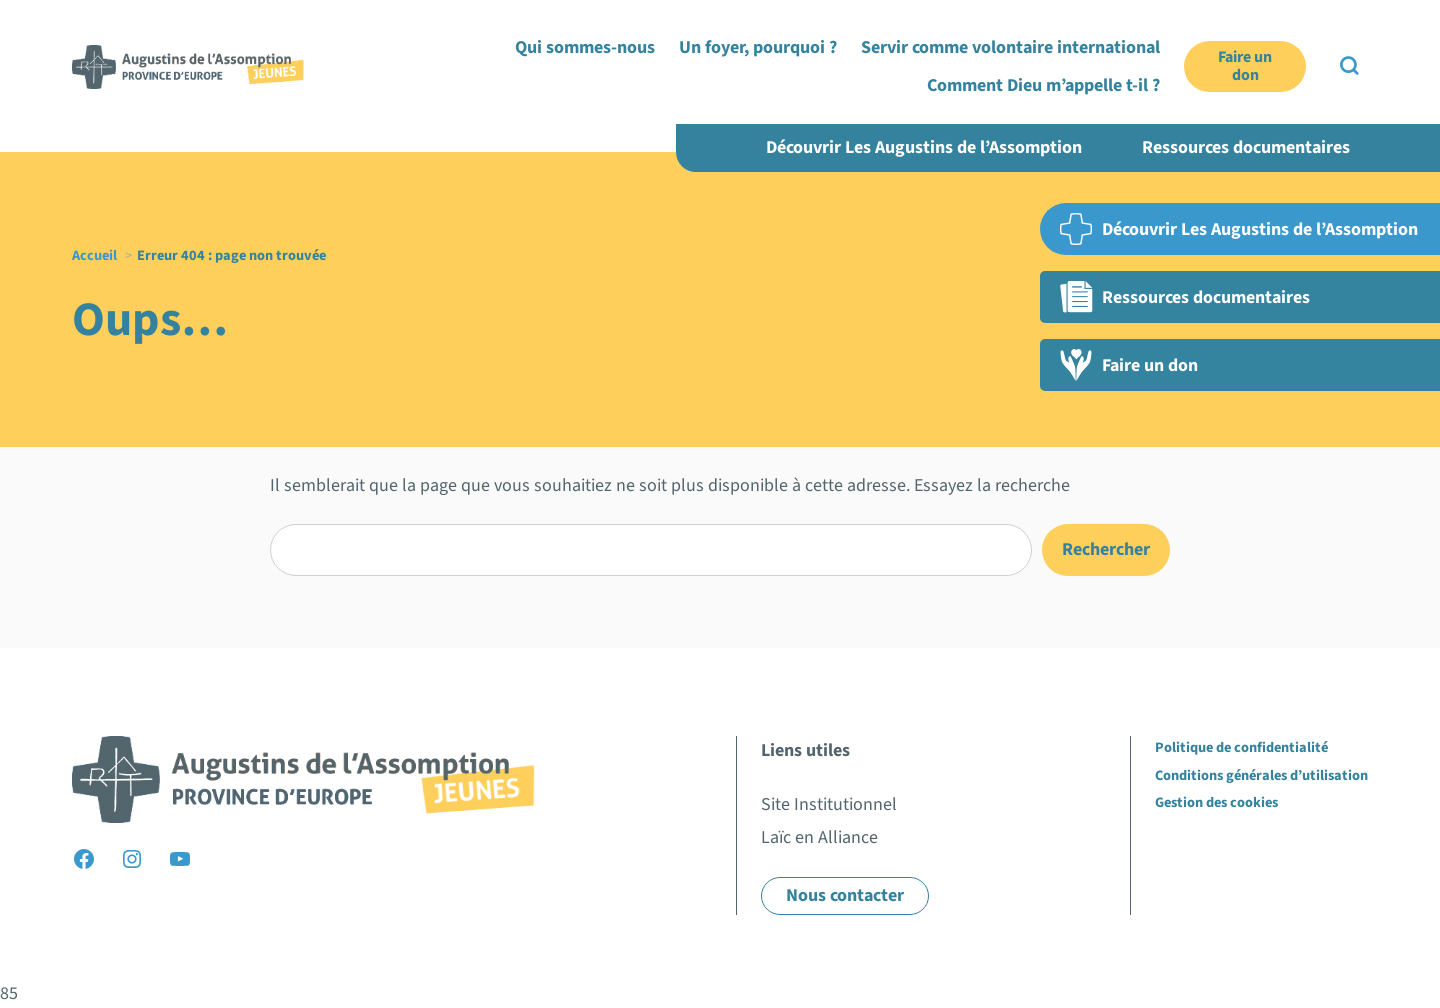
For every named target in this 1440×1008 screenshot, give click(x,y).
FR (1325, 59)
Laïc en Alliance (1253, 59)
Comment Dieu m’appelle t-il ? (1220, 107)
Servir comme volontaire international (980, 107)
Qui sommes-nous (624, 107)
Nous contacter (845, 895)
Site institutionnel (1134, 59)
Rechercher (1106, 549)
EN (1359, 59)
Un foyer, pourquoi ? (768, 107)
